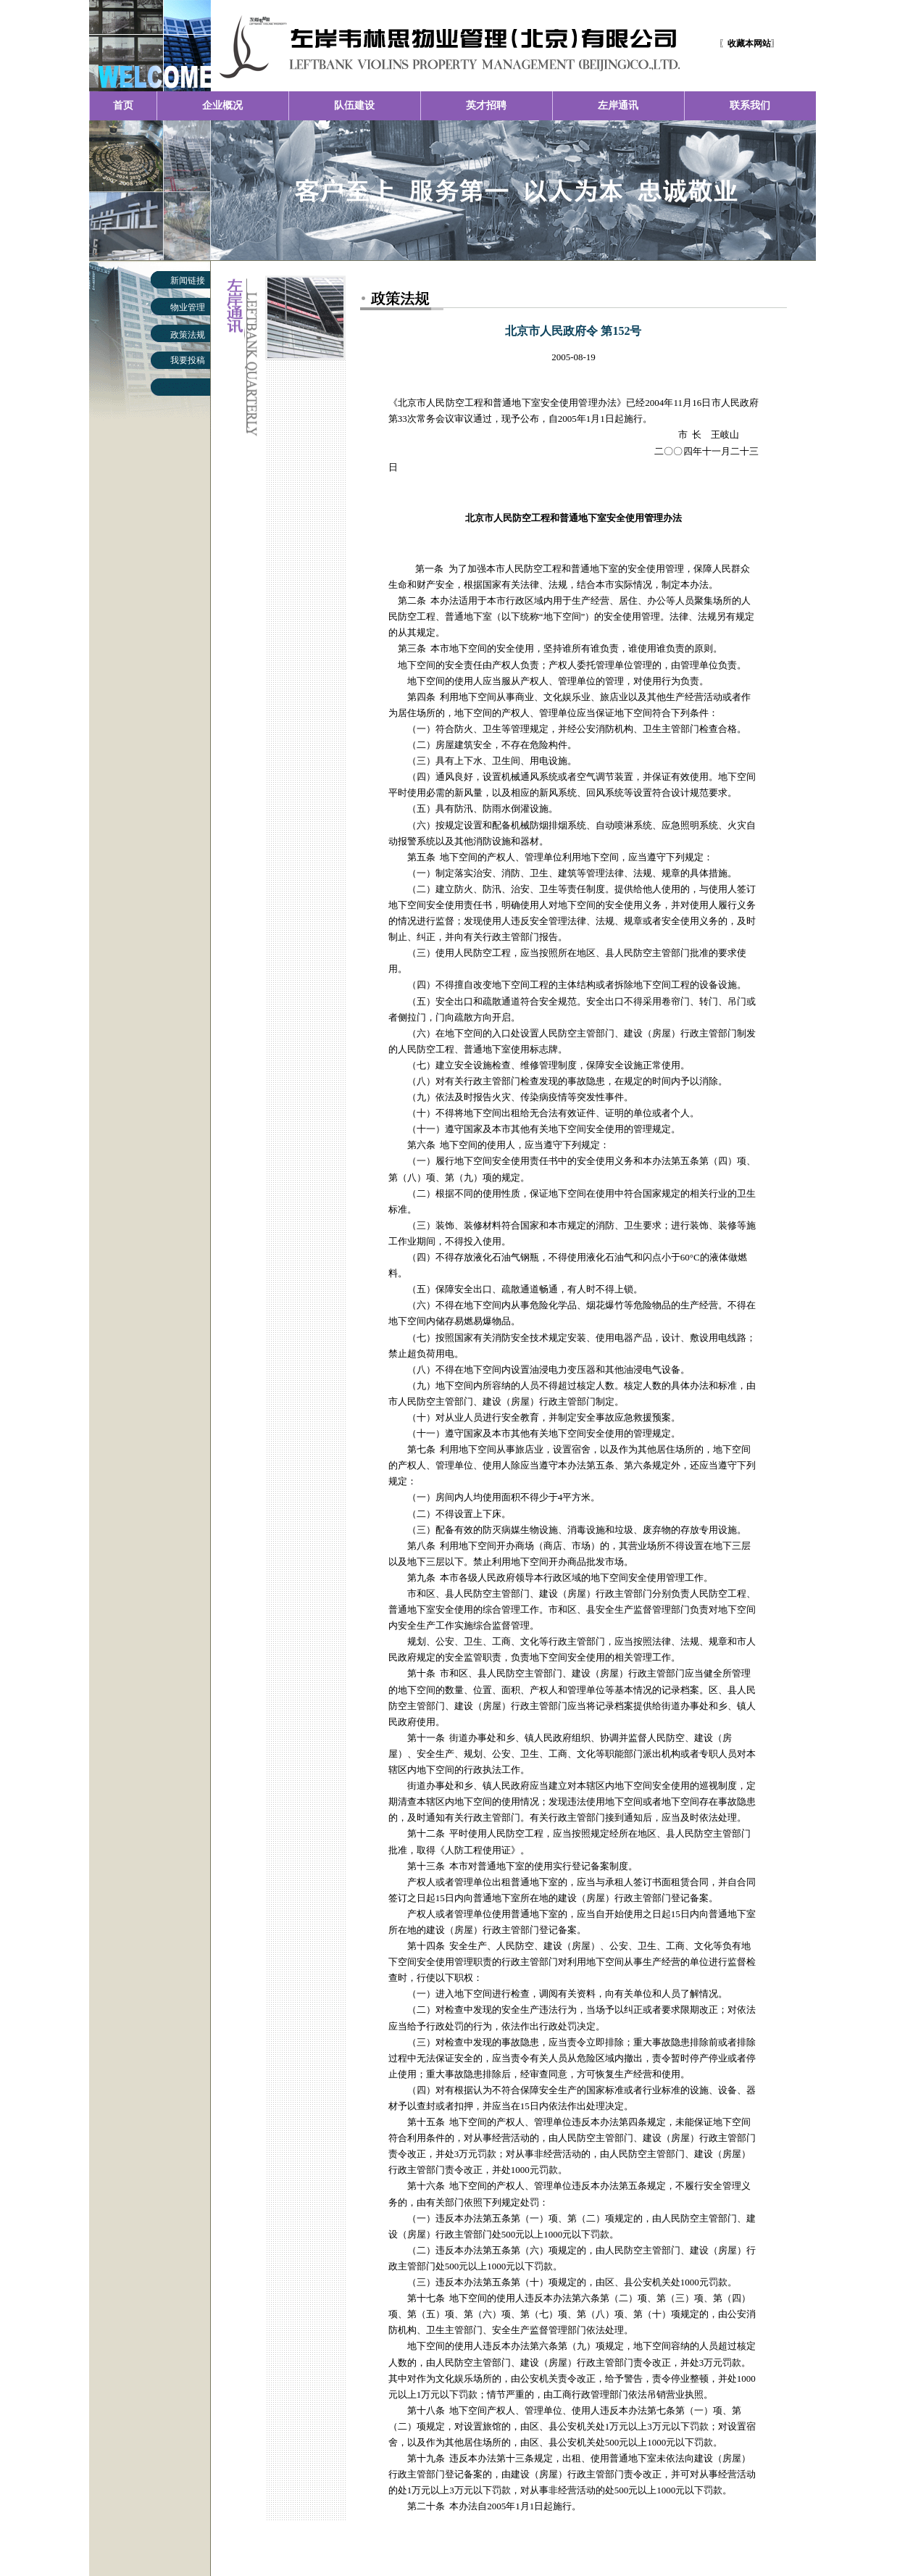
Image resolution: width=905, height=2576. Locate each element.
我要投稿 (187, 360)
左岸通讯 (618, 105)
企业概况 (222, 105)
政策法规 (187, 335)
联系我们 (750, 105)
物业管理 (187, 307)
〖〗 (749, 43)
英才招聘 (486, 105)
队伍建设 (354, 105)
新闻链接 (187, 280)
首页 (123, 105)
